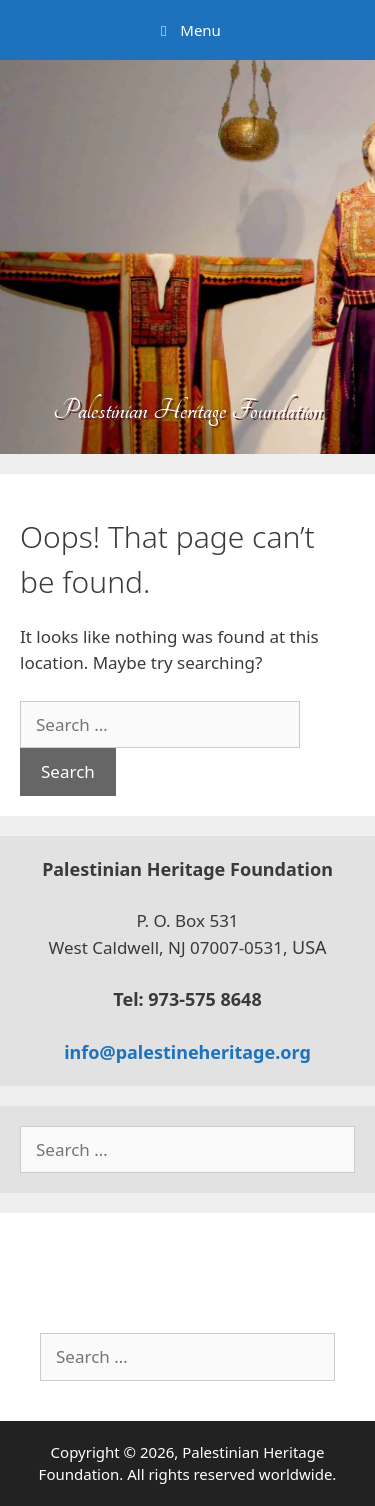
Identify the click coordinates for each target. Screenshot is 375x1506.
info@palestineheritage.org (187, 1052)
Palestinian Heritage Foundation (188, 410)
